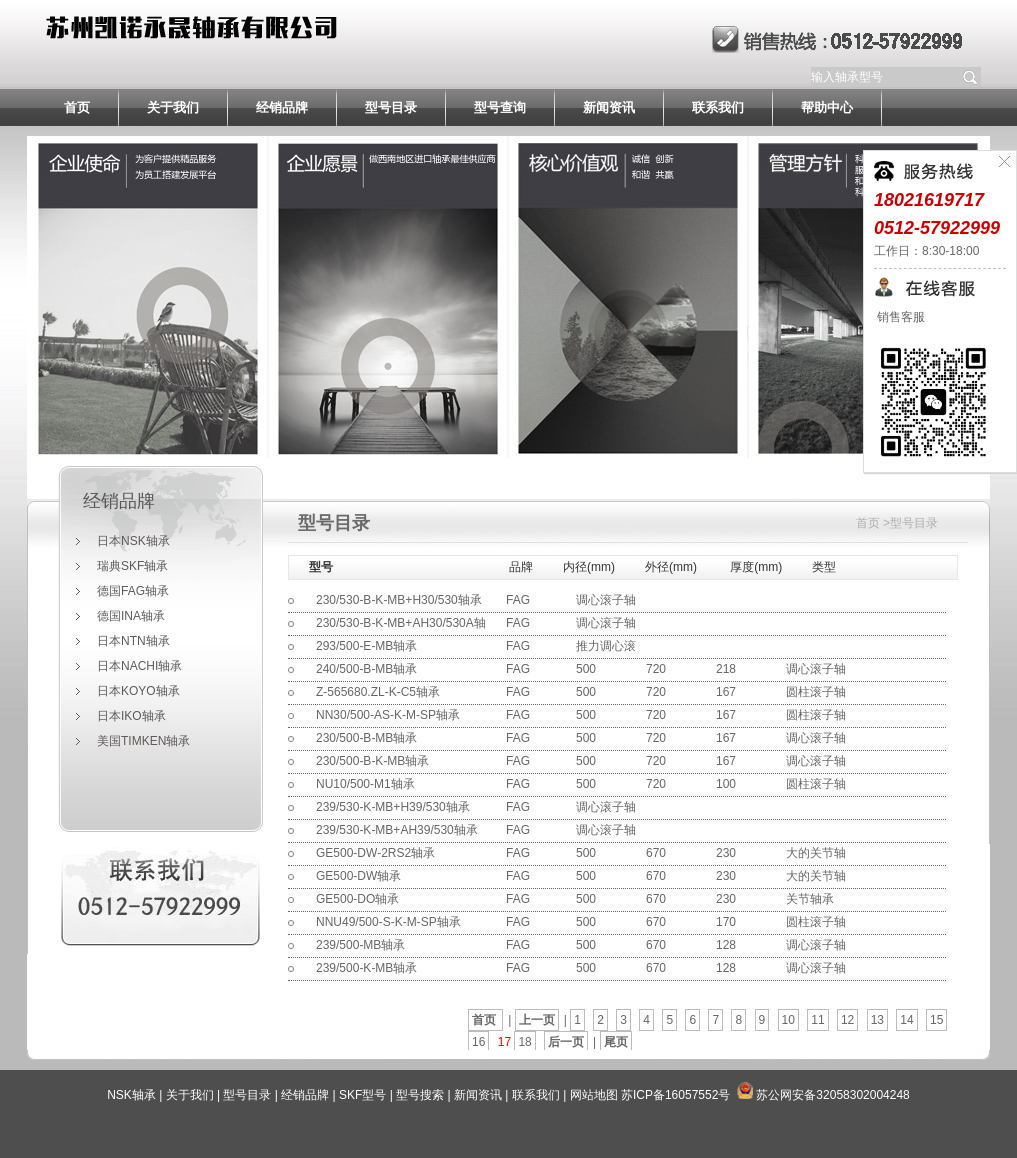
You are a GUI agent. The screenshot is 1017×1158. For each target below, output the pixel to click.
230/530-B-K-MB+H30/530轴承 (399, 600)
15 (936, 1020)
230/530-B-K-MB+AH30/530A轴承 (401, 634)
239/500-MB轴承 (360, 945)
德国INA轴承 (131, 616)
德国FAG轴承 (133, 591)
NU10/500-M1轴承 (365, 784)
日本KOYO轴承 (138, 691)
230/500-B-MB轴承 (366, 738)
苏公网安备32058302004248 (832, 1095)
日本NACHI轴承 (139, 666)
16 (478, 1042)
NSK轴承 (131, 1095)
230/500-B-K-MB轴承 (372, 761)
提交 (971, 77)
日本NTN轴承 (133, 641)
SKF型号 (362, 1095)
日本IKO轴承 (131, 716)
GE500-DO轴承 (357, 899)
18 (524, 1042)
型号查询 (500, 107)
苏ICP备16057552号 (675, 1095)
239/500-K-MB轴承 (366, 968)
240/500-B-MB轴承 (366, 669)
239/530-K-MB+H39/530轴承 (393, 807)
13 (877, 1020)
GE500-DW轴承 (358, 876)
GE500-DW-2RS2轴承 (375, 853)
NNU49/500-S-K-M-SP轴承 (388, 922)
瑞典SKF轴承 (132, 566)
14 (906, 1020)
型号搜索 (420, 1095)
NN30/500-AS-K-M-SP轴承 (388, 715)
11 (817, 1020)
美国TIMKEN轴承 (143, 741)
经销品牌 (282, 107)
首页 (77, 107)
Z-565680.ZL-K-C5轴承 (378, 692)
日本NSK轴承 (133, 541)
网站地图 (594, 1095)
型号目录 (391, 107)
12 (847, 1020)
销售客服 (899, 317)
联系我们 (718, 107)
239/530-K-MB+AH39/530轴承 (397, 830)
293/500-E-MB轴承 (366, 646)
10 (788, 1020)
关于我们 (173, 107)
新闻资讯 (609, 107)
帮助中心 (827, 107)
